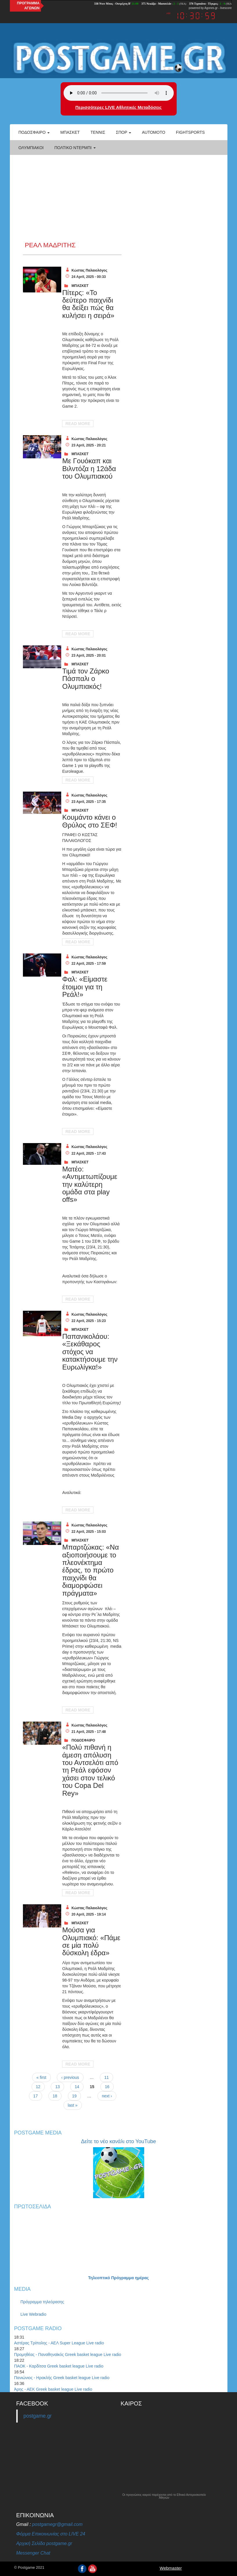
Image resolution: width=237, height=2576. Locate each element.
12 (38, 2086)
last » (72, 2105)
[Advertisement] (118, 198)
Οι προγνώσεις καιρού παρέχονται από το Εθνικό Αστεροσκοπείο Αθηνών (164, 2496)
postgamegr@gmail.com (57, 2524)
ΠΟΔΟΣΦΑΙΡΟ (83, 1740)
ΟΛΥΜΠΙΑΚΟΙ (31, 147)
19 (74, 2096)
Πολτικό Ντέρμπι (74, 147)
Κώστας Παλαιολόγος (89, 270)
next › (107, 2096)
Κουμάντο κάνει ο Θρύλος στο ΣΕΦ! (89, 821)
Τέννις (98, 132)
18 (55, 2096)
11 (106, 2077)
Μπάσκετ (70, 132)
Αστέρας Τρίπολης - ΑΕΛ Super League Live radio (59, 2343)
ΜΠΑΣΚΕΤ (79, 286)
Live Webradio (33, 2314)
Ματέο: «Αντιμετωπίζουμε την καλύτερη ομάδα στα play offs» (89, 1184)
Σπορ (123, 132)
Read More (77, 423)
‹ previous (70, 2077)
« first (41, 2077)
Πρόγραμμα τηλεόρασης (42, 2301)
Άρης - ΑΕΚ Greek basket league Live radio (53, 2389)
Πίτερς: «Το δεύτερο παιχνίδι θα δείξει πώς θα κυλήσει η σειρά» (88, 304)
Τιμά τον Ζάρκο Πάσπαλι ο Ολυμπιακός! (85, 678)
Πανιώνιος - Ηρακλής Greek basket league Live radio (62, 2377)
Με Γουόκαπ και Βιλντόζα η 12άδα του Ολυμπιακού (89, 468)
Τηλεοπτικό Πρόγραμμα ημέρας (118, 2277)
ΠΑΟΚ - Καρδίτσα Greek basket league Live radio (59, 2366)
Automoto (153, 132)
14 (77, 2086)
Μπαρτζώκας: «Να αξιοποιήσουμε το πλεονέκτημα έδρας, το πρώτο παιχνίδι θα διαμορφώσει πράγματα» (90, 1570)
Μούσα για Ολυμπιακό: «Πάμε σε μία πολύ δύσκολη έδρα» (91, 1941)
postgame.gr (37, 2416)
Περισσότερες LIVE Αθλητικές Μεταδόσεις (118, 107)
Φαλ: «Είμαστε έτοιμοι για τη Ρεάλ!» (84, 986)
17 (35, 2096)
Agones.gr (211, 8)
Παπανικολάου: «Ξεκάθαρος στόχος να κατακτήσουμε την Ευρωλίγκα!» (89, 1351)
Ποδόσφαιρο (34, 132)
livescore (225, 8)
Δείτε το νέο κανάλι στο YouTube (118, 2141)
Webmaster (171, 2568)
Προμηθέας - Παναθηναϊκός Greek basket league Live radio (67, 2354)
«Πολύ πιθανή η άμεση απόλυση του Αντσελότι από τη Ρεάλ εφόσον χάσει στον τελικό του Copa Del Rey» (90, 1770)
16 (107, 2086)
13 (57, 2086)
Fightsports (190, 132)
